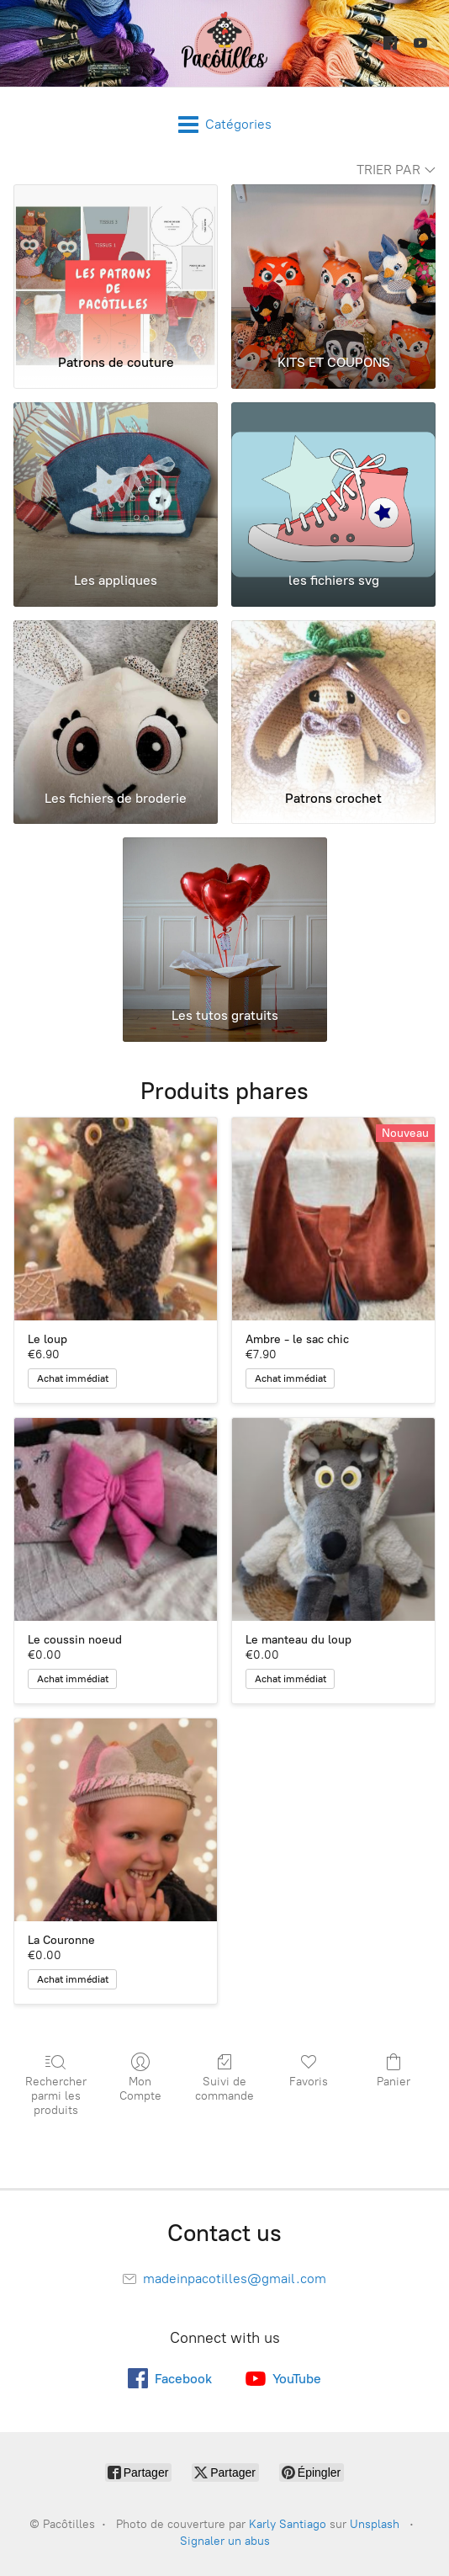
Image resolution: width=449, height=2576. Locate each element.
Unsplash (374, 2524)
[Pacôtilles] (224, 43)
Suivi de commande (224, 2077)
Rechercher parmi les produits (55, 2084)
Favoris (308, 2070)
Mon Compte (139, 2077)
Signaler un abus (225, 2541)
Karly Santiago (287, 2524)
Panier (393, 2070)
